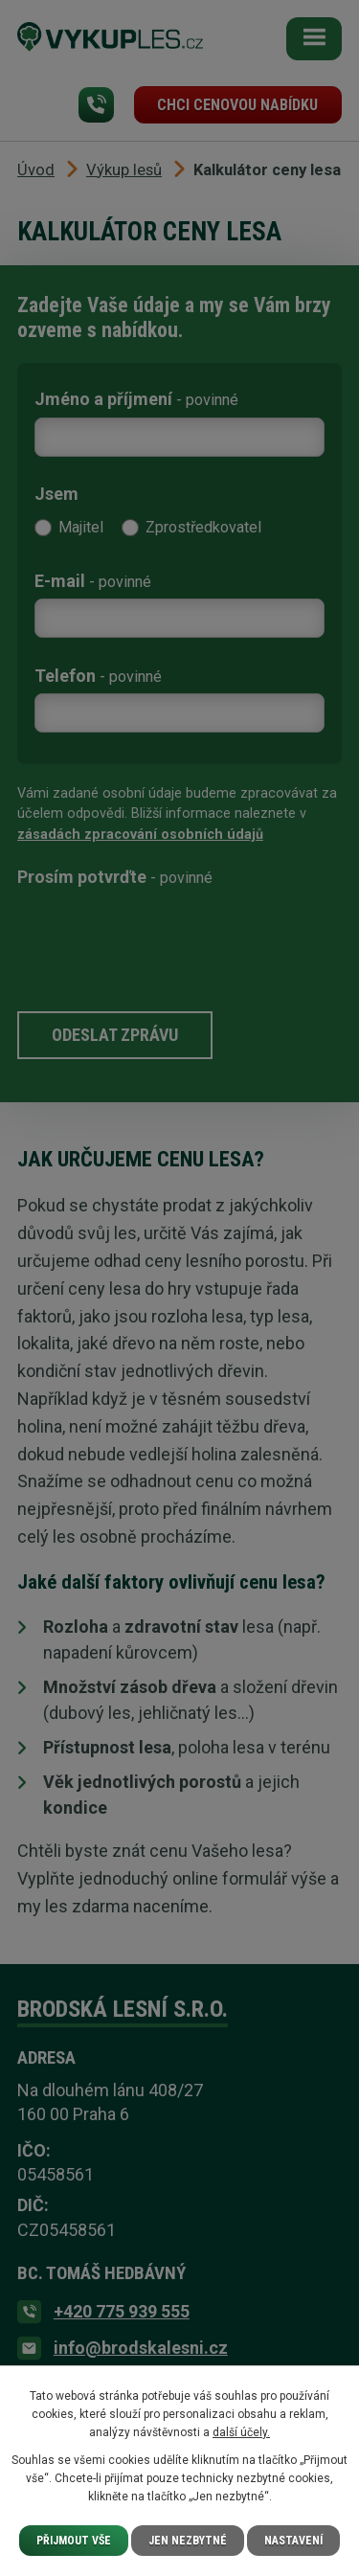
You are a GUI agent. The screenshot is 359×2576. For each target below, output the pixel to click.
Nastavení (293, 2540)
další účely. (241, 2432)
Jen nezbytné (187, 2540)
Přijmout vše (73, 2540)
